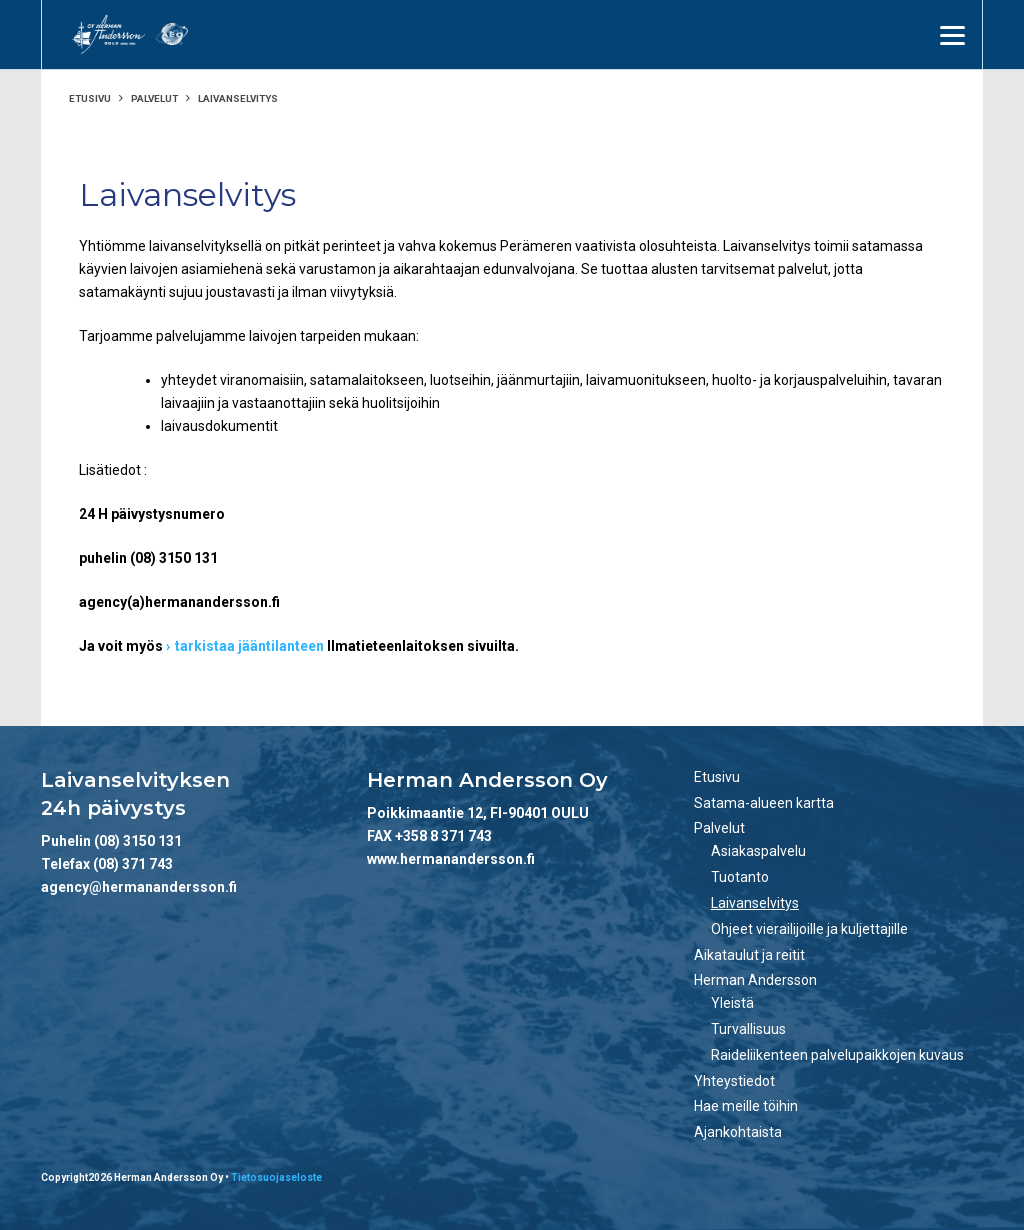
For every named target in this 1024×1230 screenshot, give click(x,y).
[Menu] (953, 35)
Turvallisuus (748, 1029)
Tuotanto (740, 877)
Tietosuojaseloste (276, 1177)
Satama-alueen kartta (764, 803)
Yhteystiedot (734, 1081)
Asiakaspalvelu (758, 851)
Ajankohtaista (738, 1132)
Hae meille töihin (746, 1106)
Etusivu (90, 98)
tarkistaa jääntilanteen (249, 646)
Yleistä (732, 1003)
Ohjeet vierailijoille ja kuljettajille (809, 929)
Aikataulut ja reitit (749, 955)
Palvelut (154, 98)
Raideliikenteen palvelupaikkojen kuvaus (837, 1055)
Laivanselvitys (755, 903)
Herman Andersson (755, 980)
